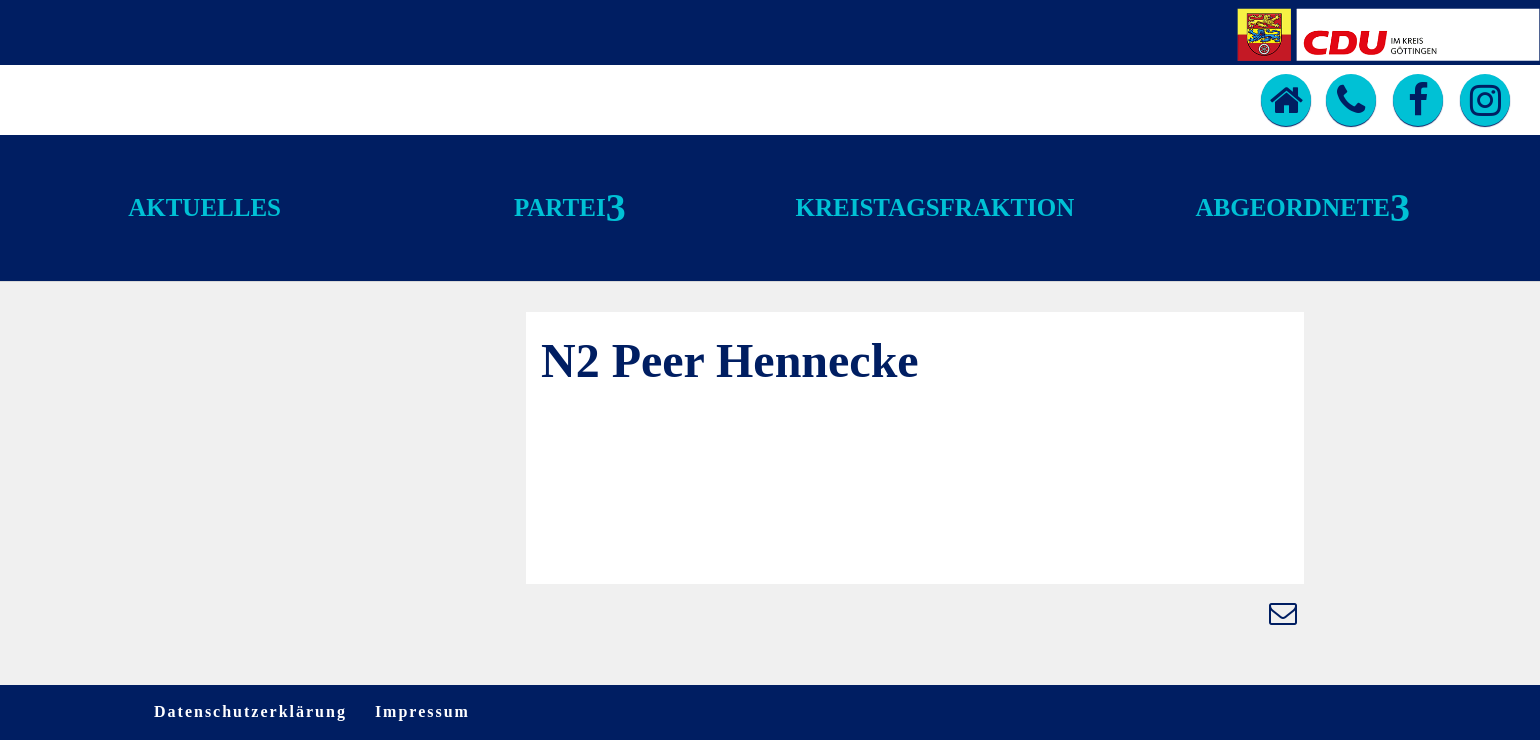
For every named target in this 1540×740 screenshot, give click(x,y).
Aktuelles (204, 207)
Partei (560, 207)
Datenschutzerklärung (250, 711)
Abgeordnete (1293, 207)
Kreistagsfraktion (935, 207)
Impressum (422, 711)
